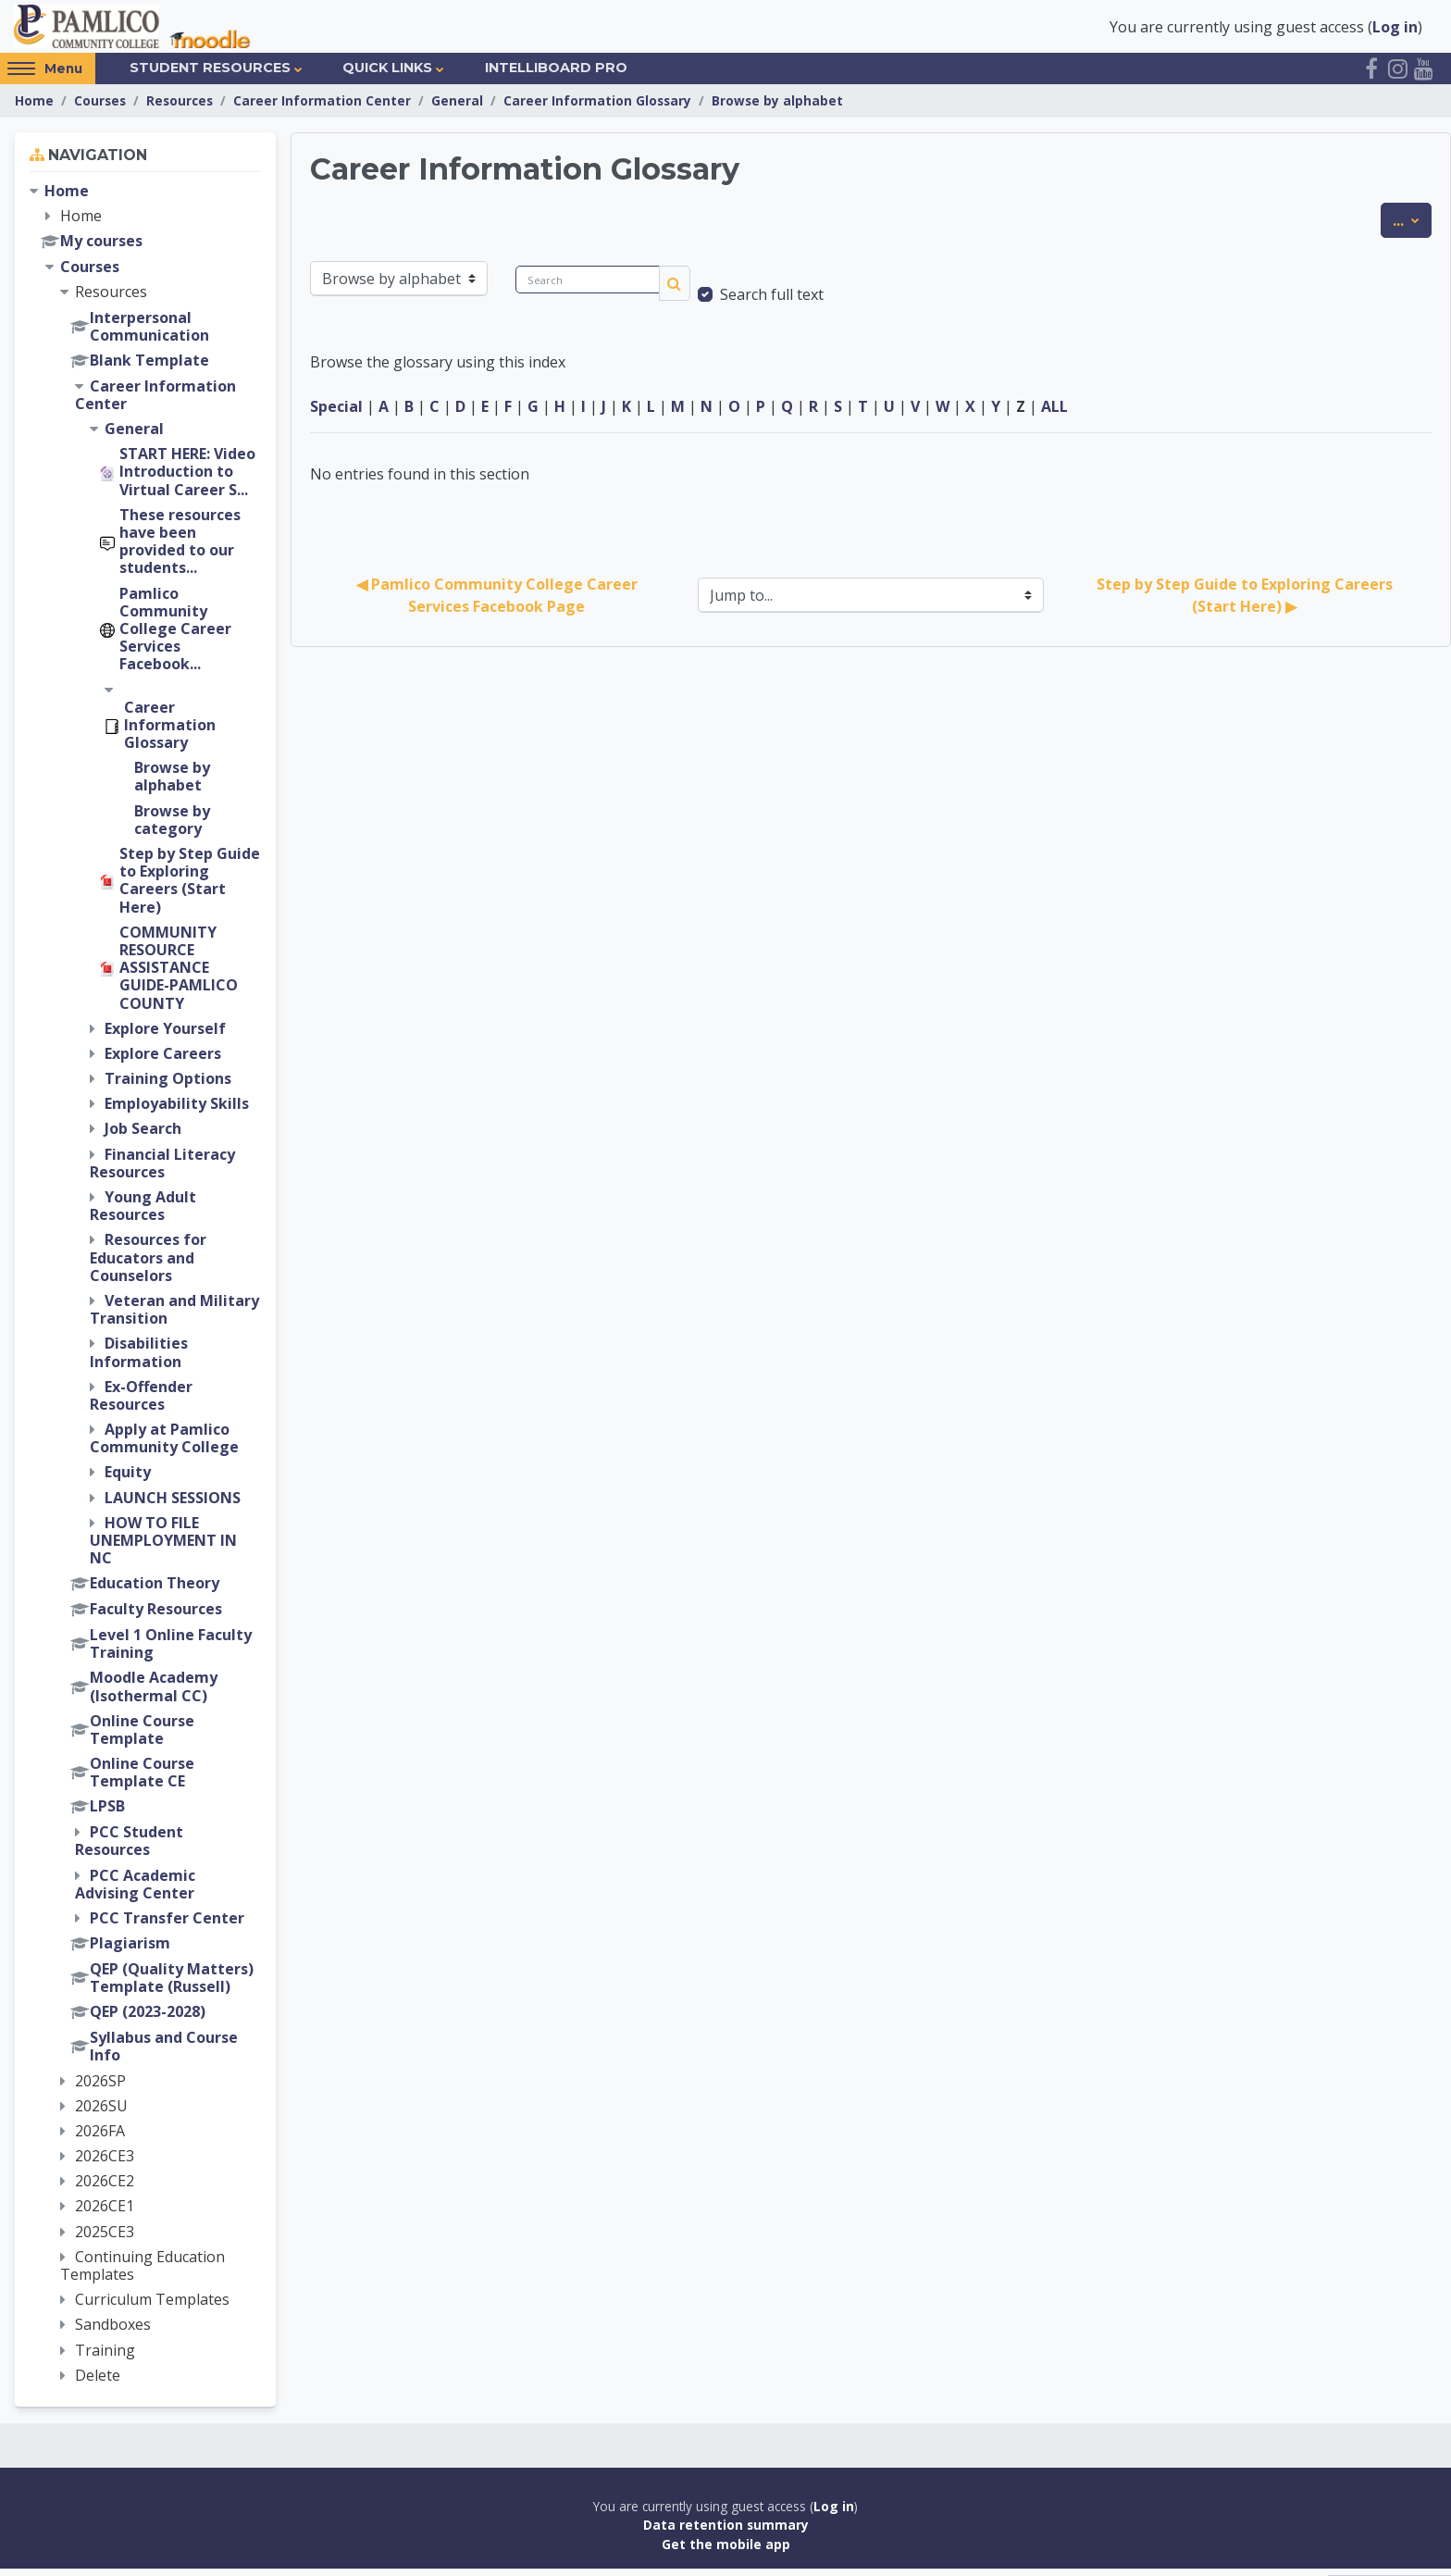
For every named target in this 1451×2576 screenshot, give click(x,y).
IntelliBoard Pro (556, 75)
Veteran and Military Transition (174, 1317)
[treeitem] (145, 1291)
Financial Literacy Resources (162, 1170)
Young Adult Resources (143, 1213)
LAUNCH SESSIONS (173, 1505)
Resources (179, 108)
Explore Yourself (165, 1036)
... (1412, 227)
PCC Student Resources (129, 1848)
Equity (128, 1479)
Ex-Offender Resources (141, 1403)
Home (34, 108)
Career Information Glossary (597, 108)
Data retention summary (726, 2532)
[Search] (587, 287)
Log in (1395, 29)
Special (336, 414)
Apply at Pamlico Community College (164, 1445)
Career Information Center (322, 108)
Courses (100, 108)
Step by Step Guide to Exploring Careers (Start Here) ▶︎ (1246, 602)
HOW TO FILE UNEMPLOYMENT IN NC (163, 1547)
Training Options (168, 1086)
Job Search (143, 1136)
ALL (1054, 414)
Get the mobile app (726, 2551)
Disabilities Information (139, 1359)
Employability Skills (177, 1111)
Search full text (772, 302)
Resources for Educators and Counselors (148, 1264)
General (457, 108)
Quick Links (387, 75)
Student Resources (210, 75)
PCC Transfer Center (167, 1925)
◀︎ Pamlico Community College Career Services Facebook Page (498, 602)
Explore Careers (163, 1061)
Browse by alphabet (777, 108)
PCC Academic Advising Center (135, 1891)
